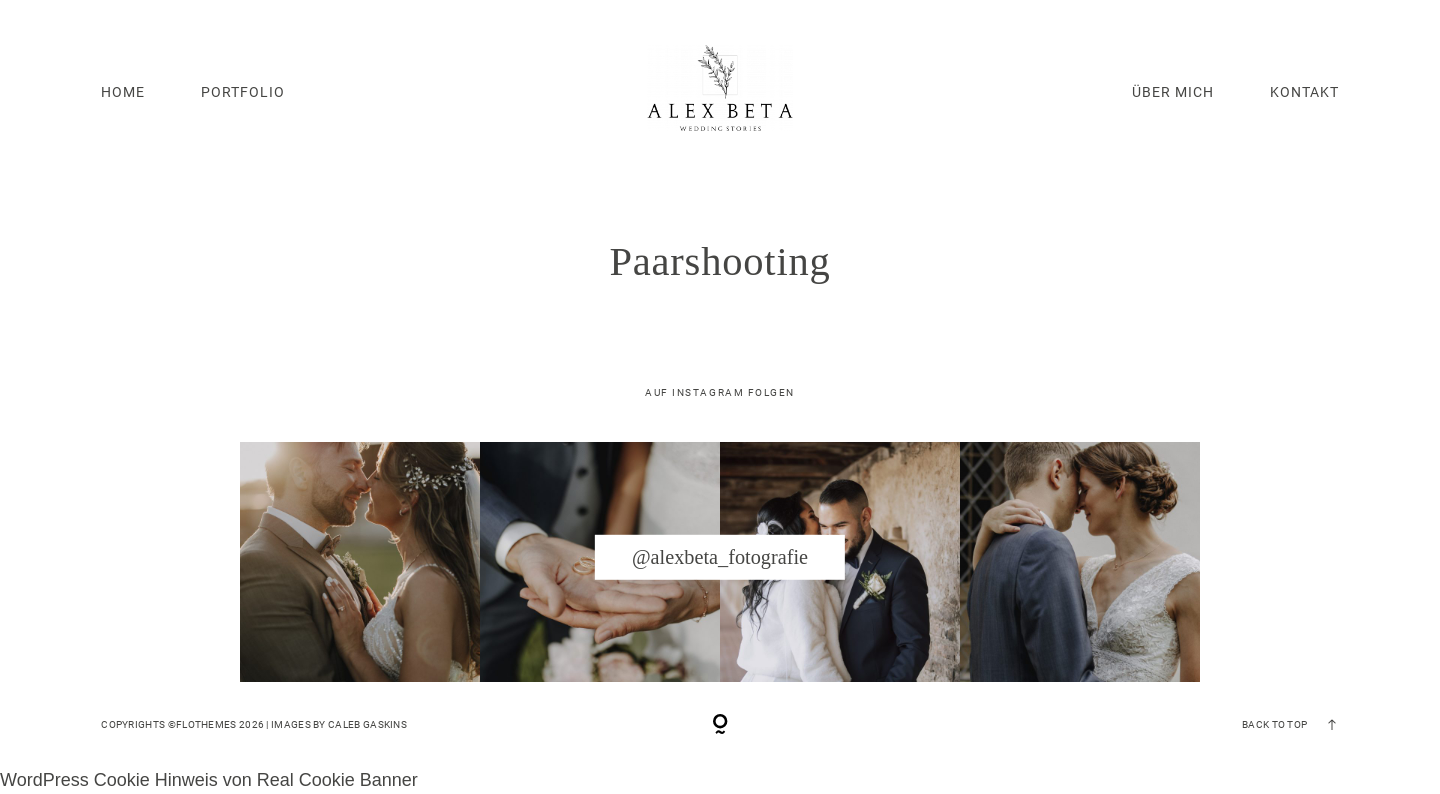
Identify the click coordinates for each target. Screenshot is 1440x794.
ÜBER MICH (1173, 92)
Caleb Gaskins (367, 724)
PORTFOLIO (243, 92)
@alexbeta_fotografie (720, 557)
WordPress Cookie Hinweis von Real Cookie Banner (209, 780)
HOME (123, 92)
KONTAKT (1304, 92)
